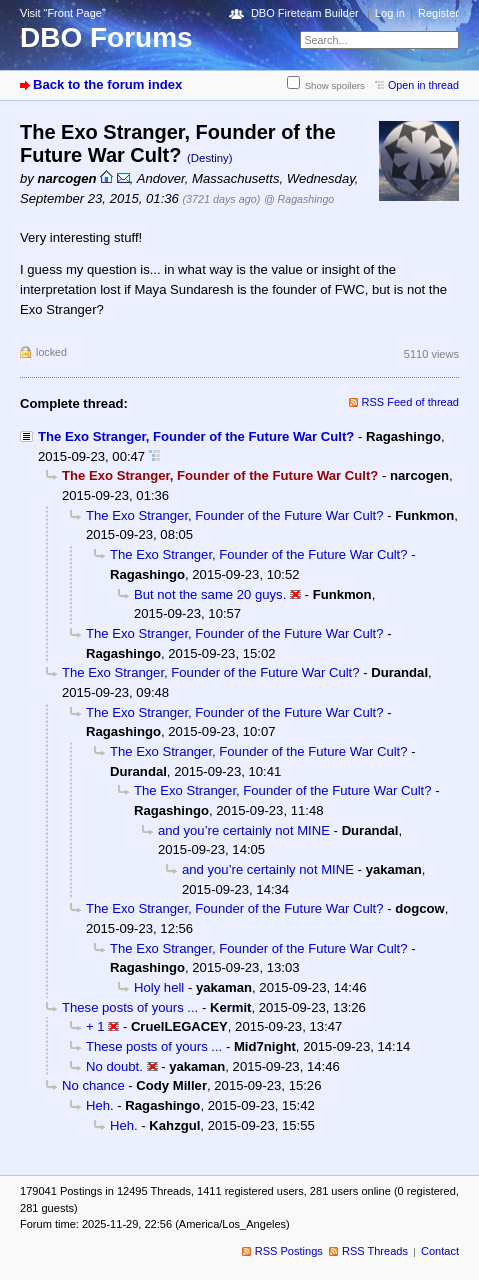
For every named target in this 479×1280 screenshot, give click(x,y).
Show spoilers (335, 85)
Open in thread (423, 85)
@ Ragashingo (299, 199)
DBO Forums (106, 37)
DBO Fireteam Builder (305, 13)
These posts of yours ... (130, 1007)
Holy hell (159, 987)
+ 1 (95, 1026)
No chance (93, 1085)
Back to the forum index (107, 84)
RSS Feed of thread (411, 402)
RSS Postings (289, 1251)
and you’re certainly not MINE (244, 830)
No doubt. (114, 1066)
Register (438, 13)
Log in (390, 13)
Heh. (100, 1105)
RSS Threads (375, 1251)
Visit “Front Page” (63, 13)
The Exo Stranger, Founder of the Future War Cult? (196, 436)
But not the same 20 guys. (210, 594)
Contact (440, 1251)
